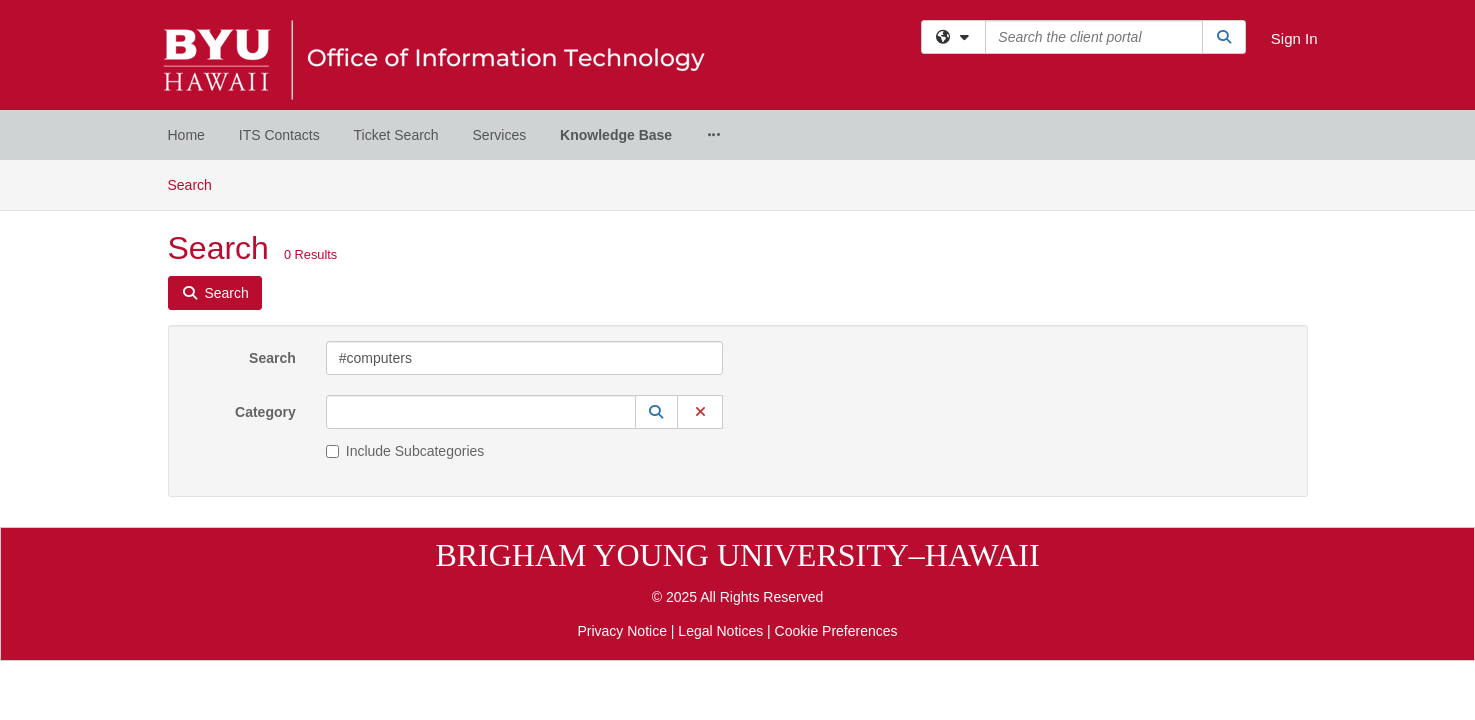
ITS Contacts (279, 135)
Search (272, 198)
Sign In (1294, 38)
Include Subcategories (405, 291)
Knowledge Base (616, 135)
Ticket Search (396, 135)
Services (500, 135)
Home (186, 135)
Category (265, 252)
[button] (657, 252)
